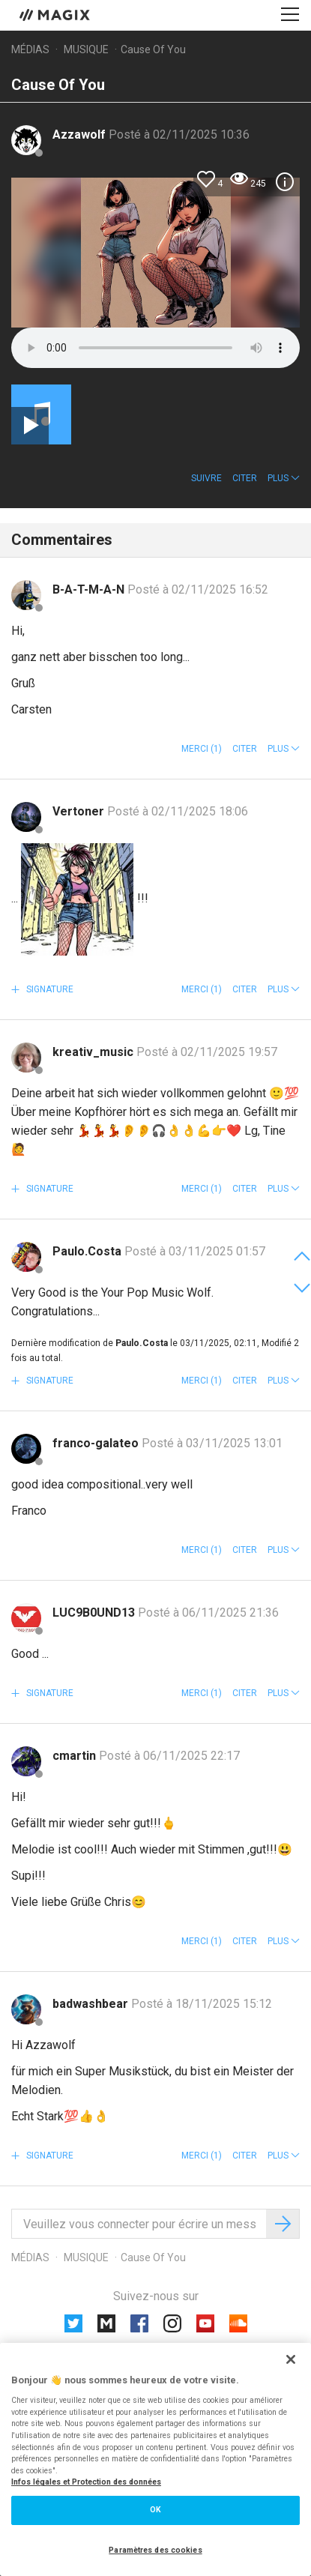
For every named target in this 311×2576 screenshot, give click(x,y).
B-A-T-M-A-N (89, 589)
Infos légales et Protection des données (86, 2482)
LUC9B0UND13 (95, 1612)
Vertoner (79, 811)
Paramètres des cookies (155, 2550)
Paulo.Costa (88, 1251)
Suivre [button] (206, 478)
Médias (30, 49)
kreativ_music (94, 1052)
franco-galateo (97, 1443)
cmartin (75, 1756)
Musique (86, 49)
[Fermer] (290, 2359)
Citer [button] (244, 478)
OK (155, 2510)
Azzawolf (80, 134)
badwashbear (91, 2004)
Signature (48, 989)
